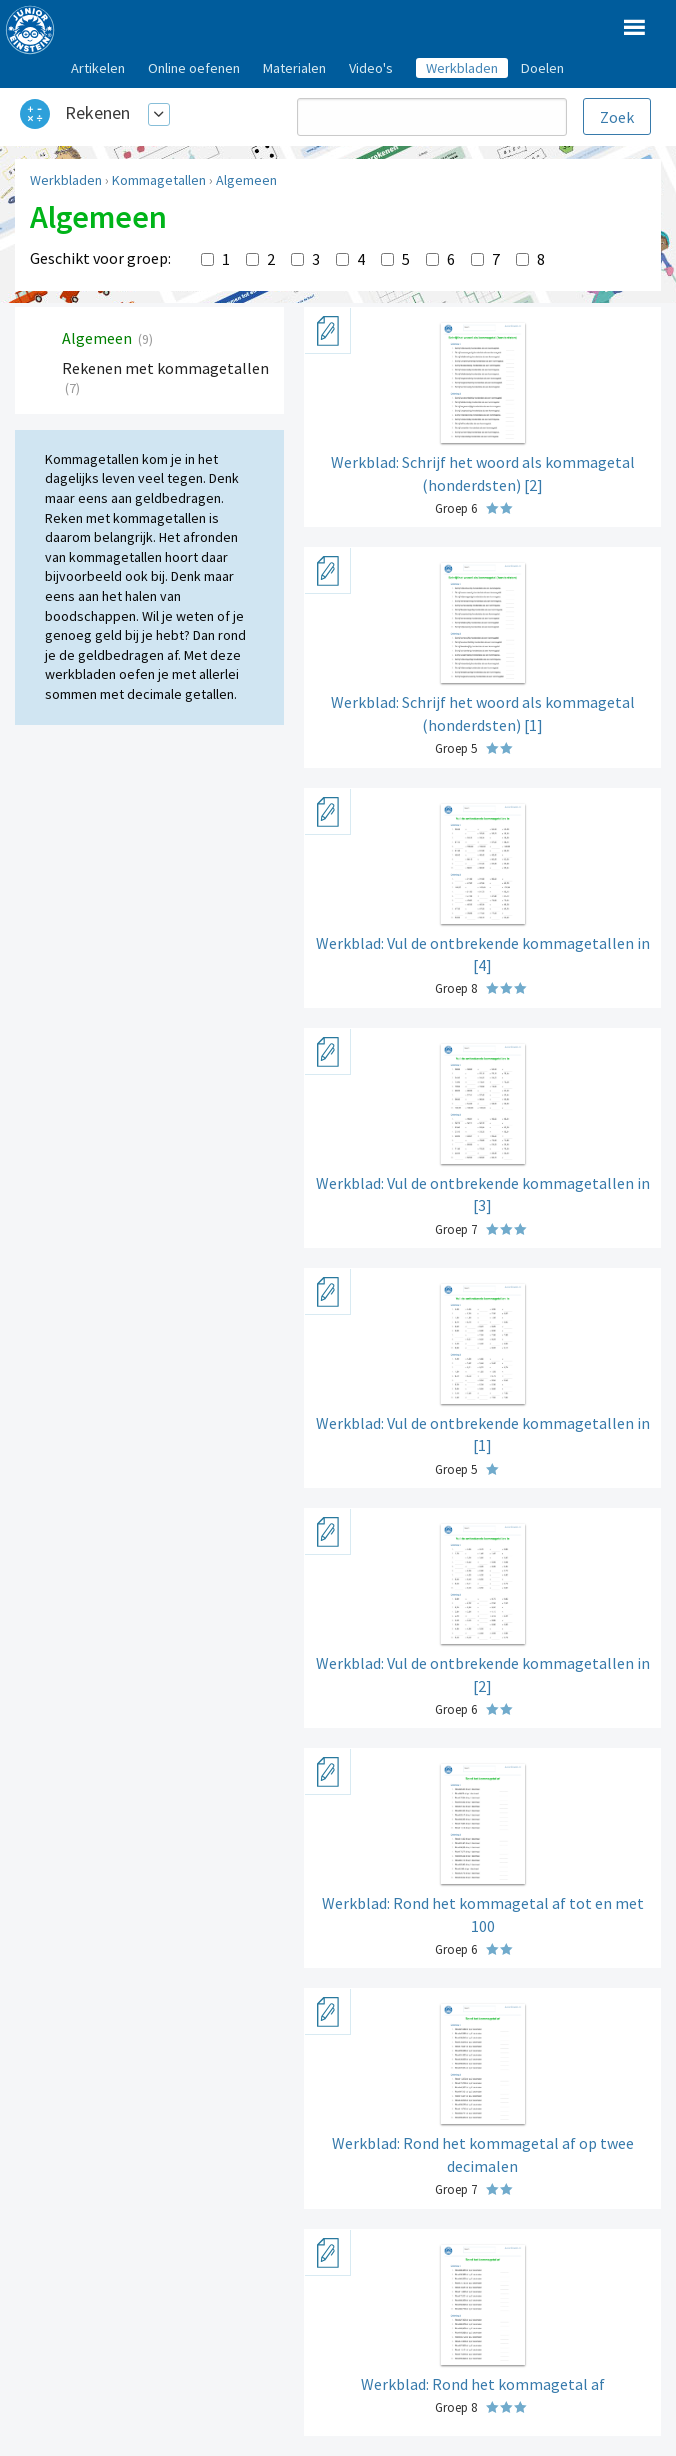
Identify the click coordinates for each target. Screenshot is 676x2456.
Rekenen (97, 112)
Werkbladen (66, 180)
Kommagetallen (159, 180)
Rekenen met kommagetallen (165, 368)
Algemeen (246, 180)
